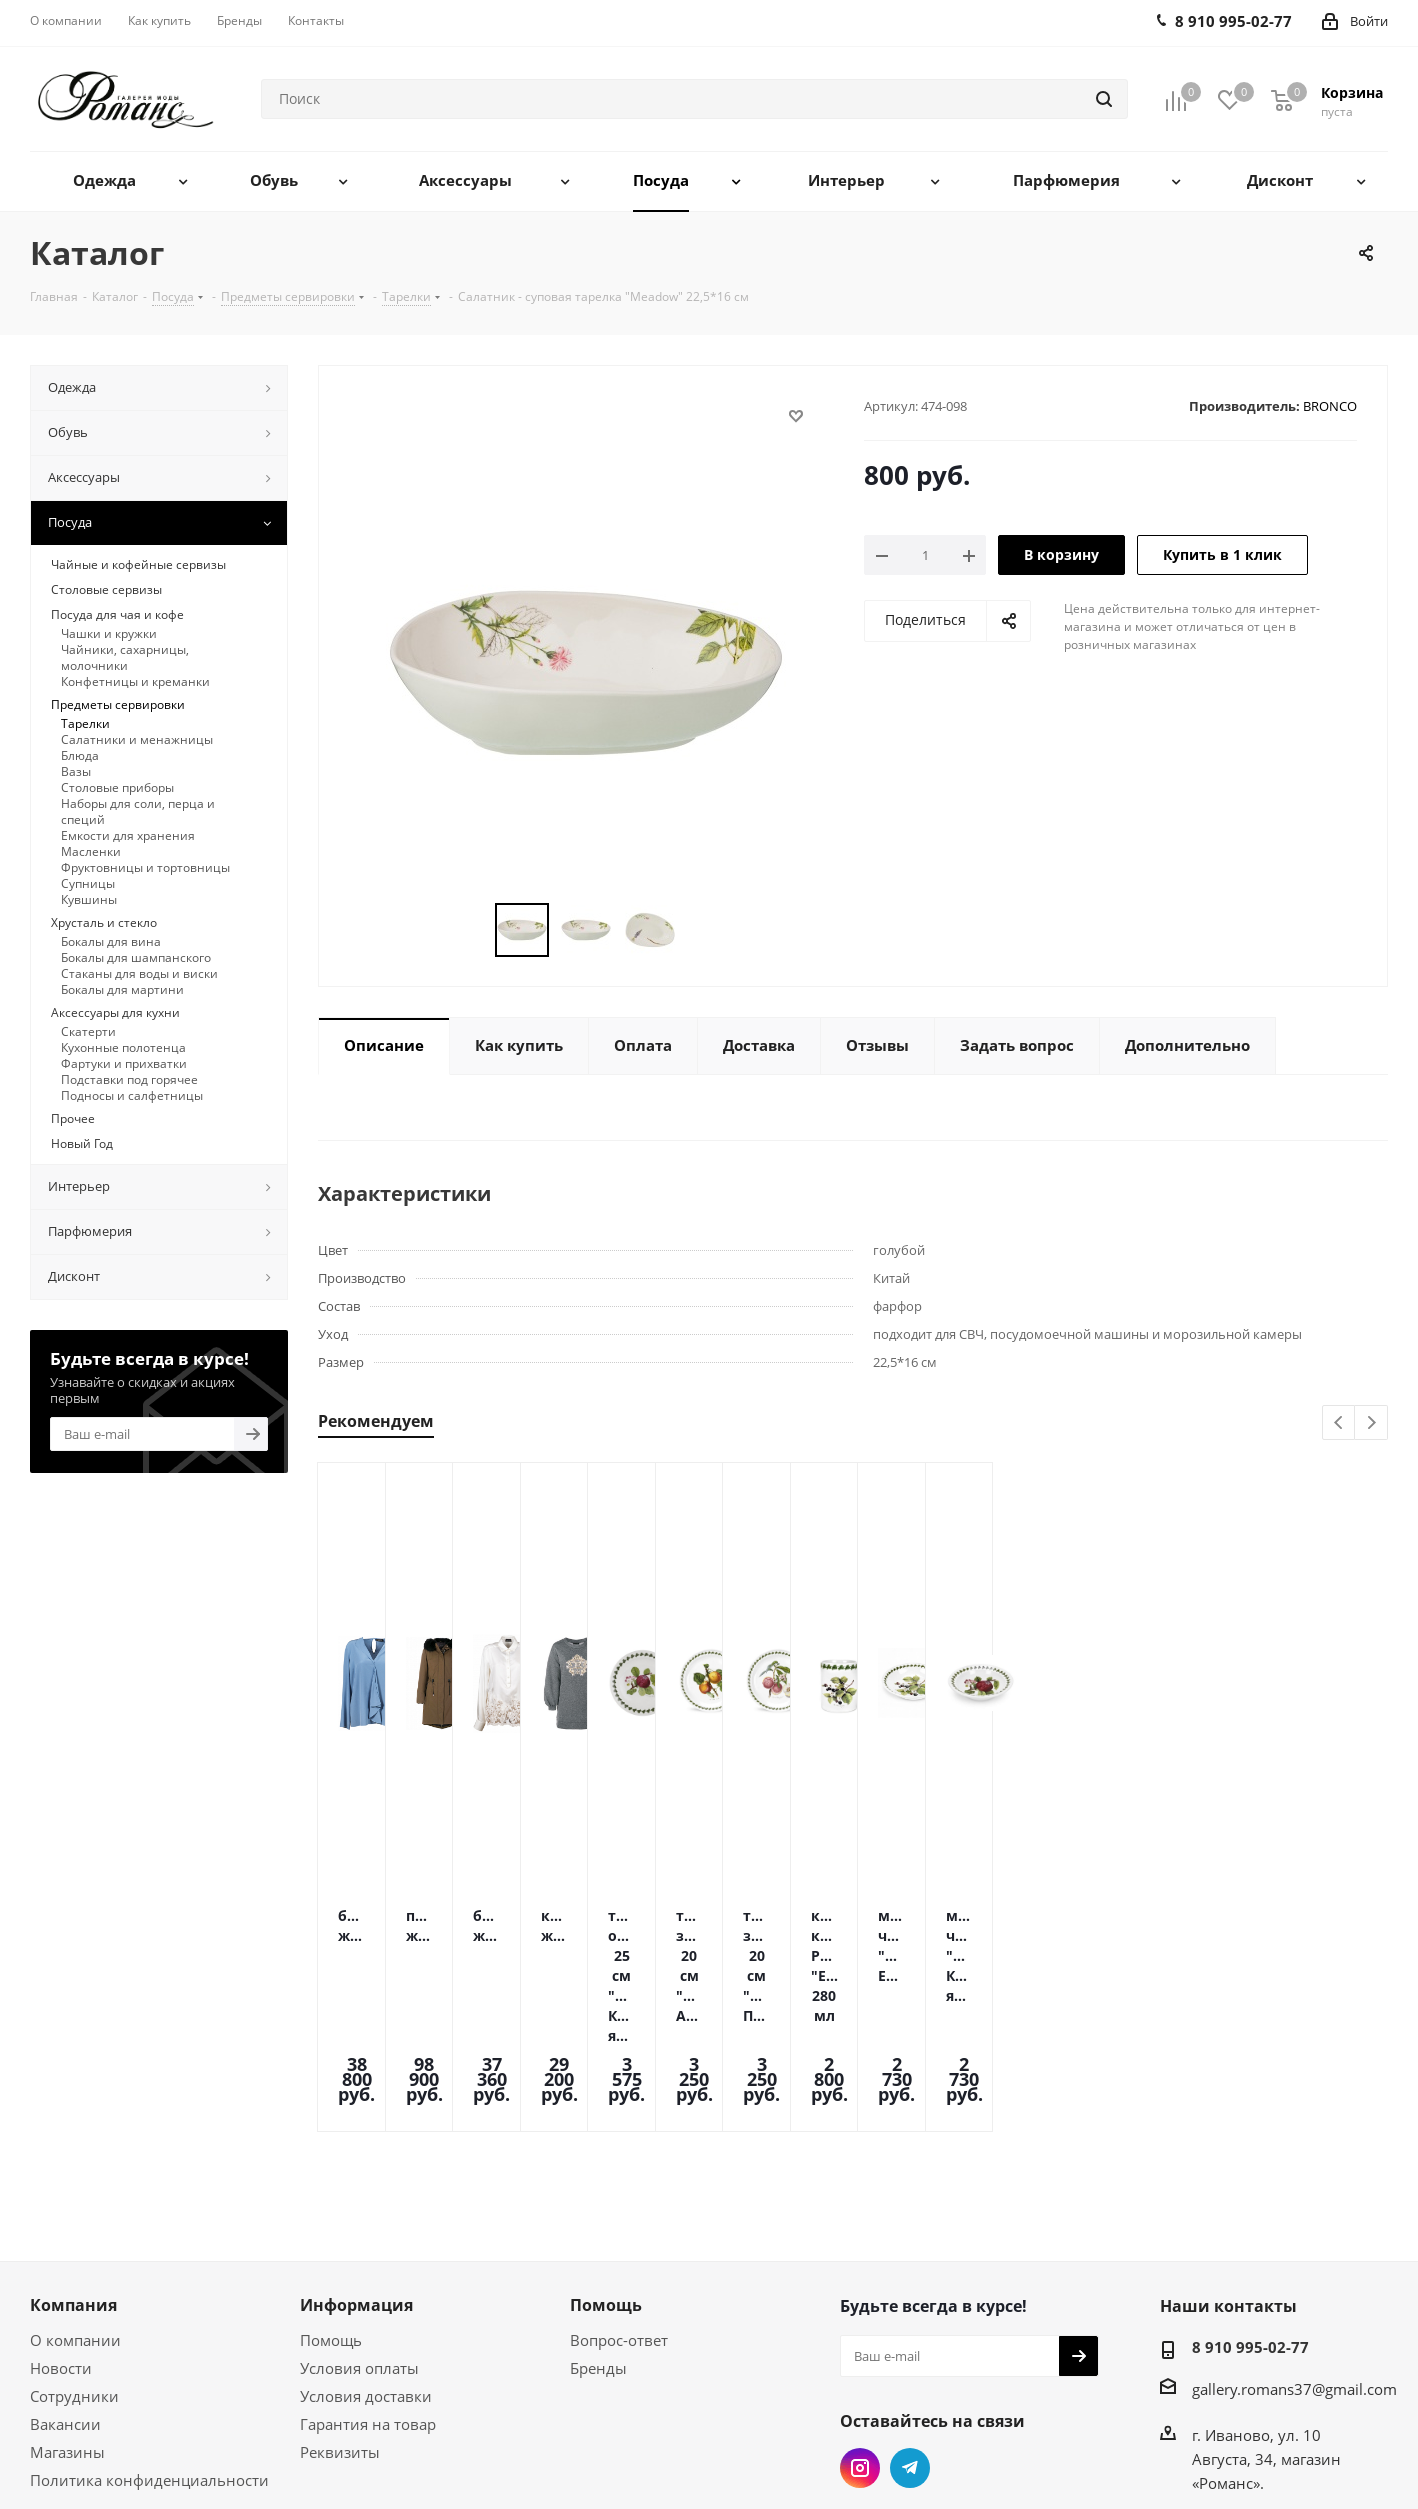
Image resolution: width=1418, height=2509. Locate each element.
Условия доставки (366, 2266)
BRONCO (1330, 406)
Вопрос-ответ (619, 2210)
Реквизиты (340, 2322)
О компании (75, 2210)
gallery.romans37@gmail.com (1294, 2259)
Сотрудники (74, 2266)
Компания (73, 2175)
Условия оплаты (359, 2238)
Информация (356, 2175)
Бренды (598, 2238)
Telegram (910, 2338)
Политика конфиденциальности (149, 2350)
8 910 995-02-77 (1250, 2217)
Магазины (67, 2322)
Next (1371, 1423)
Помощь (331, 2210)
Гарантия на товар (368, 2294)
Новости (61, 2238)
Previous (1339, 1423)
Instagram (860, 2338)
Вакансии (65, 2294)
